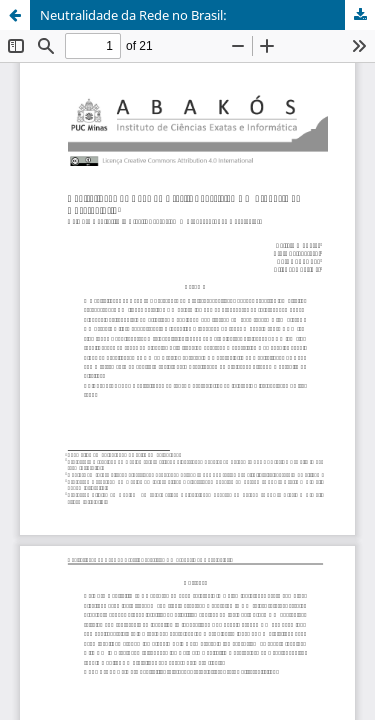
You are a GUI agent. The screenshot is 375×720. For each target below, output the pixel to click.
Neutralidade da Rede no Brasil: (133, 15)
